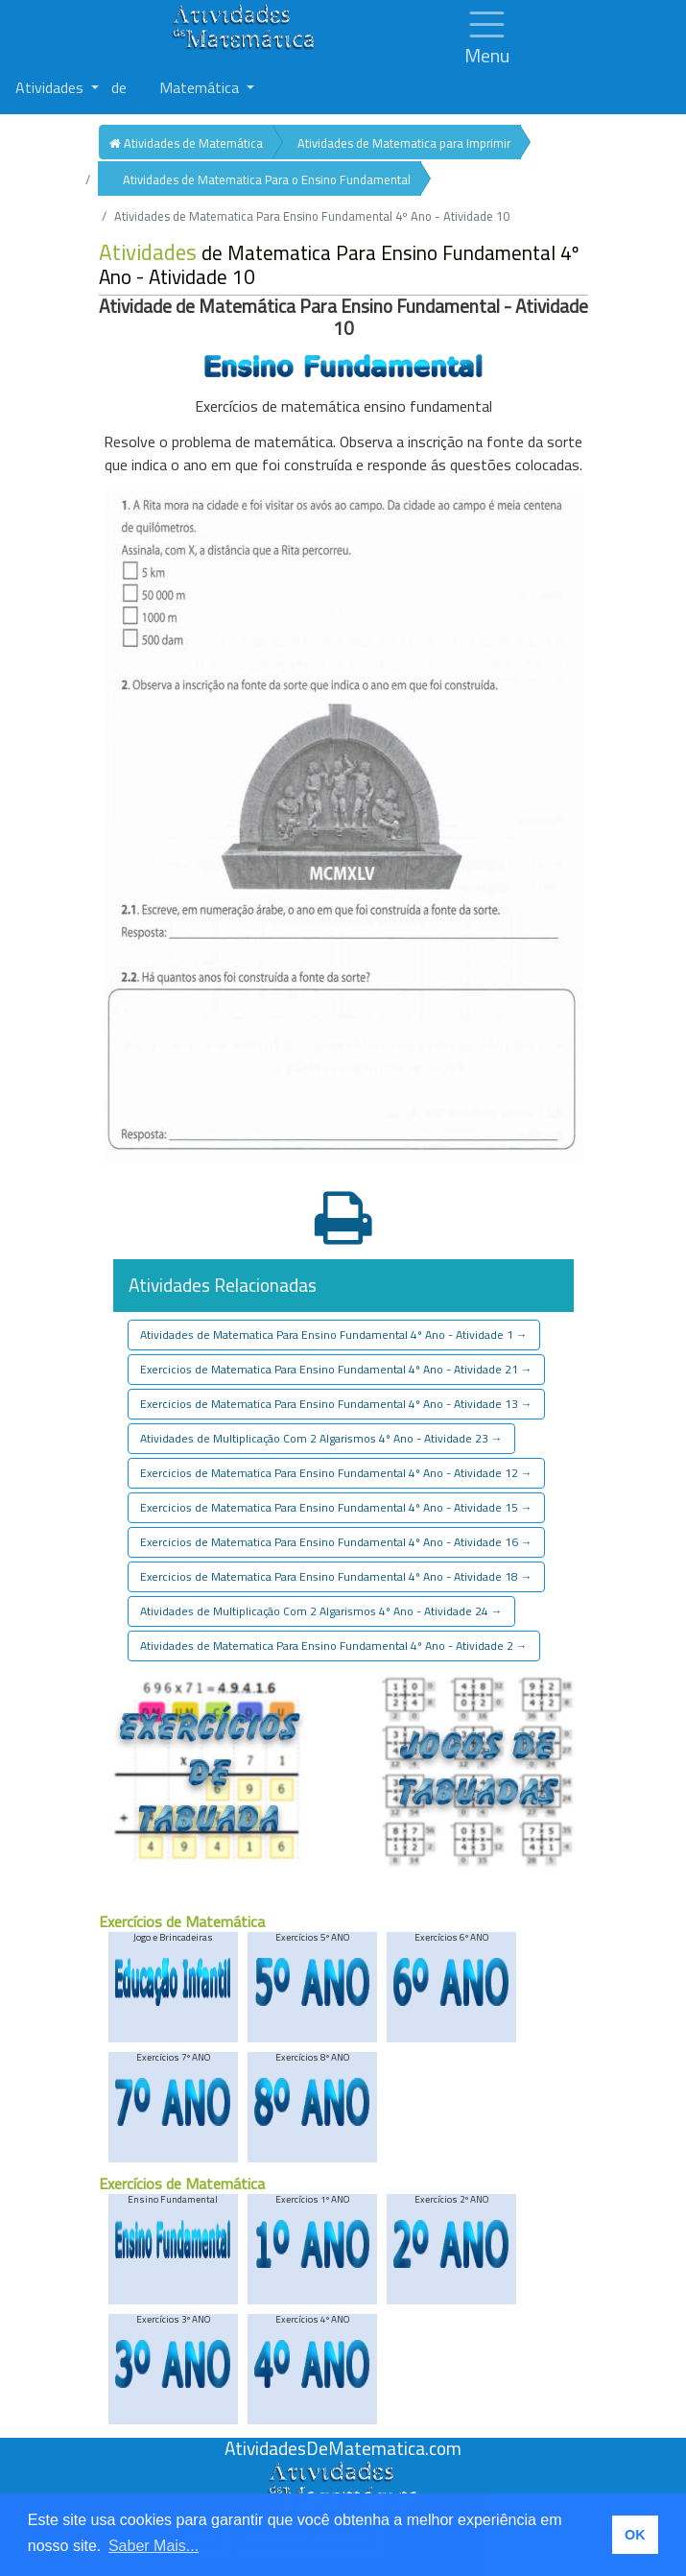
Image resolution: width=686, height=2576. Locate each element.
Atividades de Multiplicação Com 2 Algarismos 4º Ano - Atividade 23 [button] (321, 1438)
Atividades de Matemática (186, 143)
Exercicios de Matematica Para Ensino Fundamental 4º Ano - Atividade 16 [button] (336, 1542)
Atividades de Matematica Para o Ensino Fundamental (267, 179)
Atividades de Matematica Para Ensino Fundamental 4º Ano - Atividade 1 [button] (334, 1335)
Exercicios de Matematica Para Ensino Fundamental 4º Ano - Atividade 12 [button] (336, 1473)
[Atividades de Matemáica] (343, 2471)
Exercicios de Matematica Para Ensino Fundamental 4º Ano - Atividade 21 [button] (336, 1369)
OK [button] (635, 2534)
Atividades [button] (51, 87)
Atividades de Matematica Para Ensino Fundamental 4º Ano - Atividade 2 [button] (334, 1645)
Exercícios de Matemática (182, 1921)
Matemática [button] (201, 87)
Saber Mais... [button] (153, 2546)
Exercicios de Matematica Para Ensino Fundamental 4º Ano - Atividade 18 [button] (336, 1576)
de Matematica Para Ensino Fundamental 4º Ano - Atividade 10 (339, 265)
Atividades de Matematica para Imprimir (403, 143)
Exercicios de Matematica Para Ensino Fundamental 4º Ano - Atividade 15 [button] (336, 1507)
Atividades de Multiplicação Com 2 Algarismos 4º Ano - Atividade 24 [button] (321, 1611)
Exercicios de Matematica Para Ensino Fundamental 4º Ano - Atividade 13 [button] (336, 1404)
